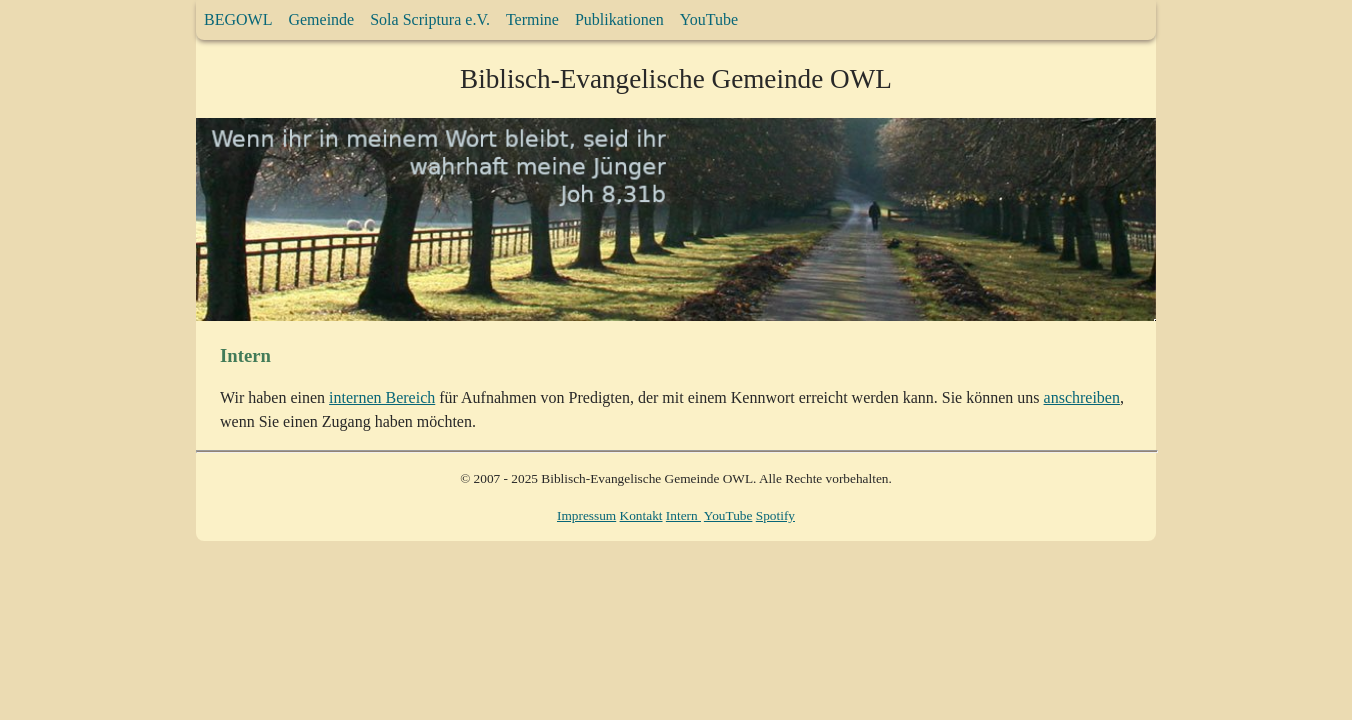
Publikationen (619, 19)
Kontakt (641, 515)
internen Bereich (382, 397)
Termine (532, 19)
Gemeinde (321, 19)
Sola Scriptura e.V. (430, 19)
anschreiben (1082, 397)
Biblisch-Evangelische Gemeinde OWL (676, 79)
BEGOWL (238, 19)
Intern (683, 515)
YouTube (709, 19)
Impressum (586, 515)
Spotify (775, 515)
